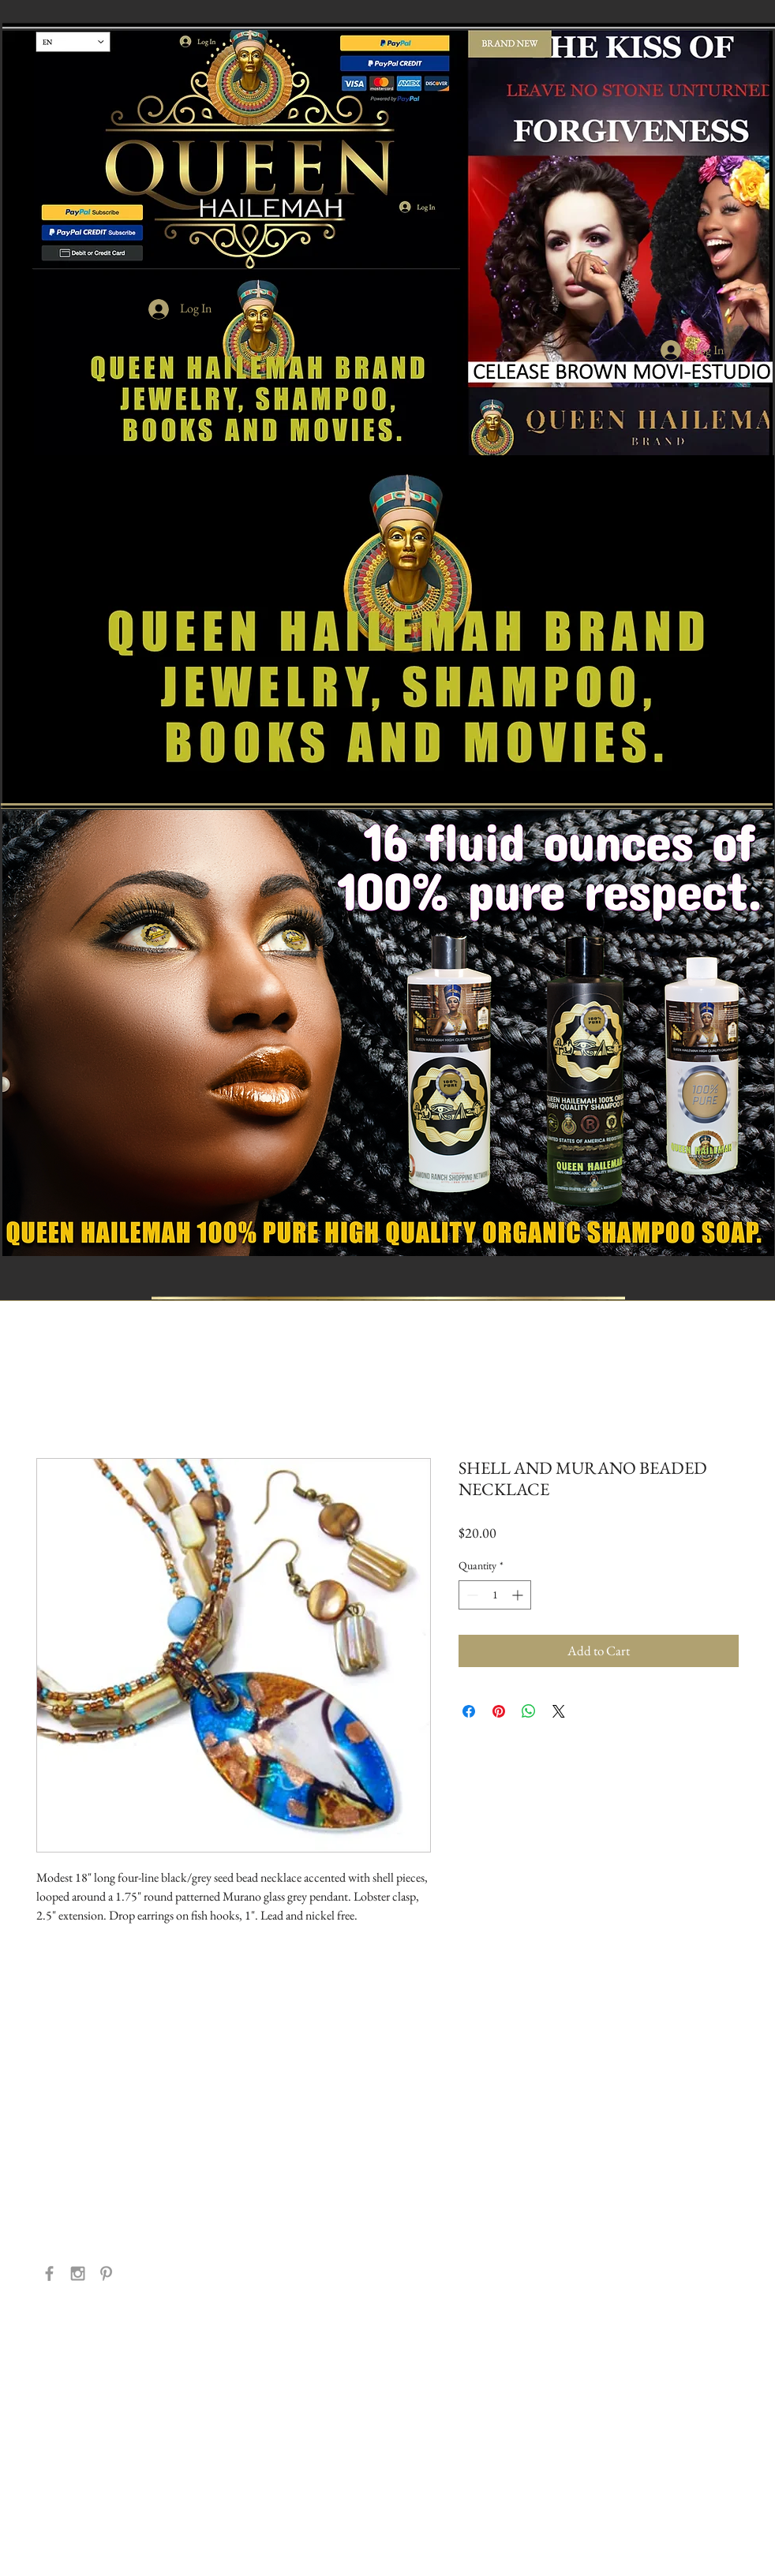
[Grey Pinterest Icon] (106, 2273)
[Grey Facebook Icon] (49, 2273)
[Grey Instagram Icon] (78, 2273)
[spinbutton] (495, 1595)
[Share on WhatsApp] (528, 1711)
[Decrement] (471, 1595)
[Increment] (519, 1595)
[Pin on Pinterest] (498, 1711)
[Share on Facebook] (468, 1711)
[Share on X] (558, 1711)
